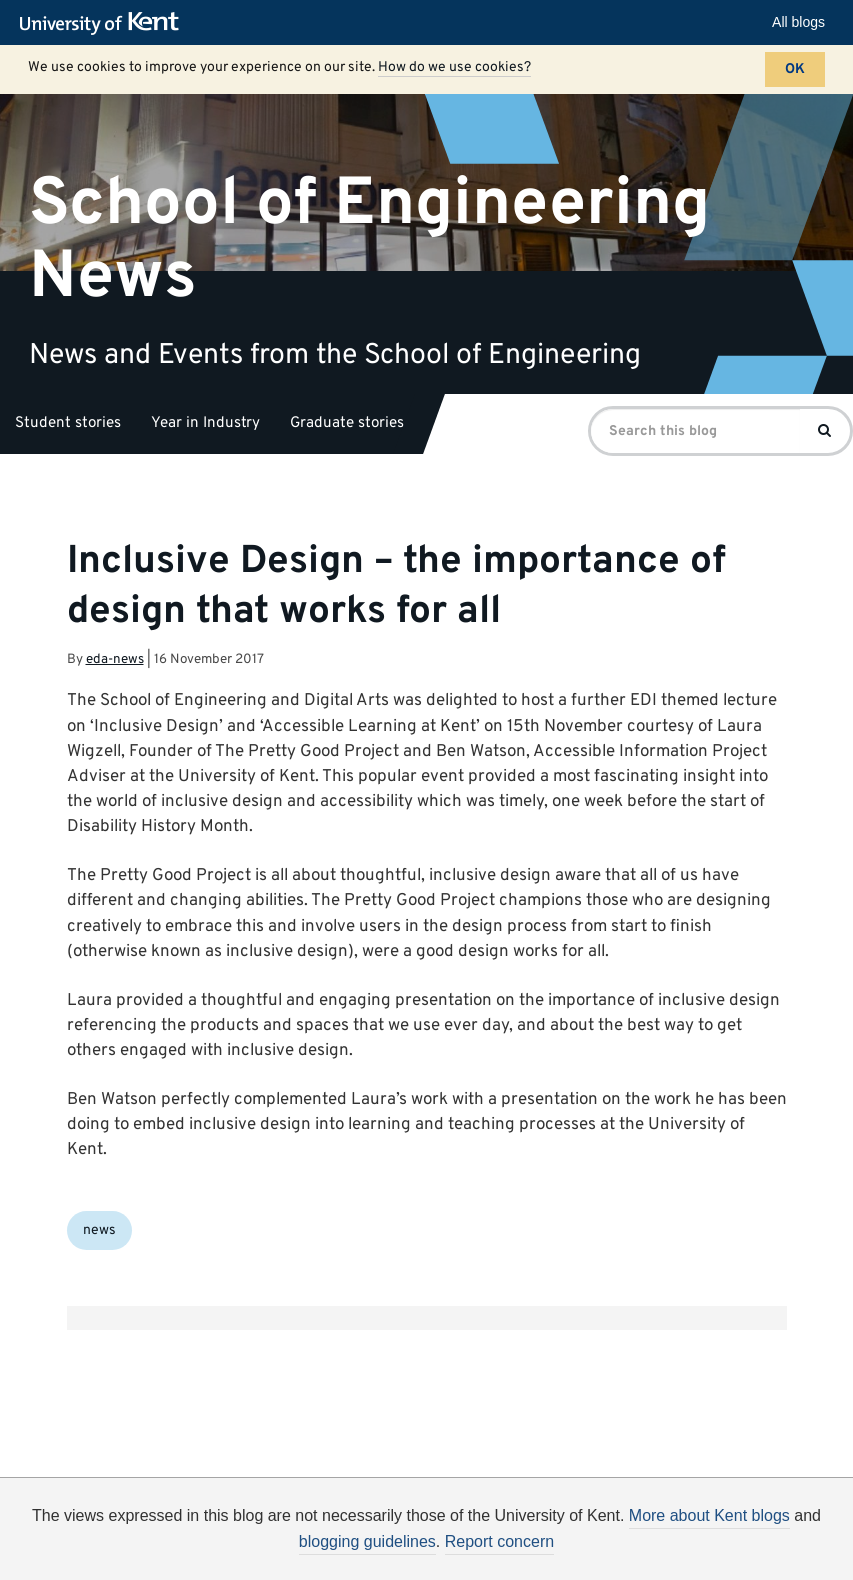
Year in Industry (205, 423)
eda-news (115, 659)
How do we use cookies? (454, 67)
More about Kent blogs (709, 1515)
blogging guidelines (367, 1541)
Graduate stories (347, 423)
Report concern (499, 1541)
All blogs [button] (798, 22)
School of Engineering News (369, 240)
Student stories (68, 423)
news (99, 1230)
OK (795, 69)
